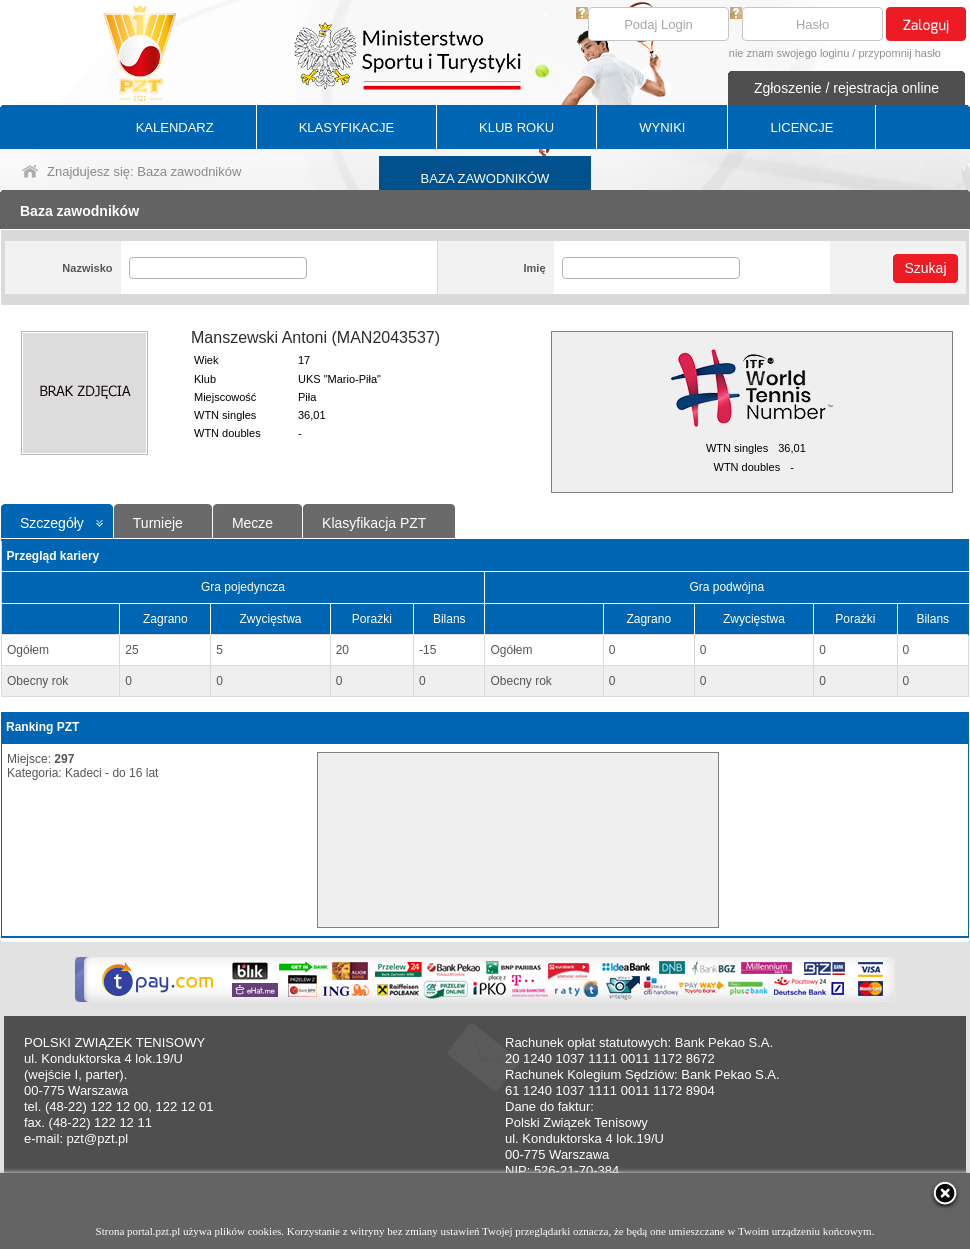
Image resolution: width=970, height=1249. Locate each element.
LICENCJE (801, 127)
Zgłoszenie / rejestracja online (846, 88)
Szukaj (925, 268)
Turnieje (158, 523)
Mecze (252, 523)
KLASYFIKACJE (346, 127)
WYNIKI (662, 127)
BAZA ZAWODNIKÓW (485, 178)
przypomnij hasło (899, 53)
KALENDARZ (175, 127)
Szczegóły (52, 523)
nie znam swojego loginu (789, 53)
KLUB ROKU (516, 127)
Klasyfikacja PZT (374, 523)
